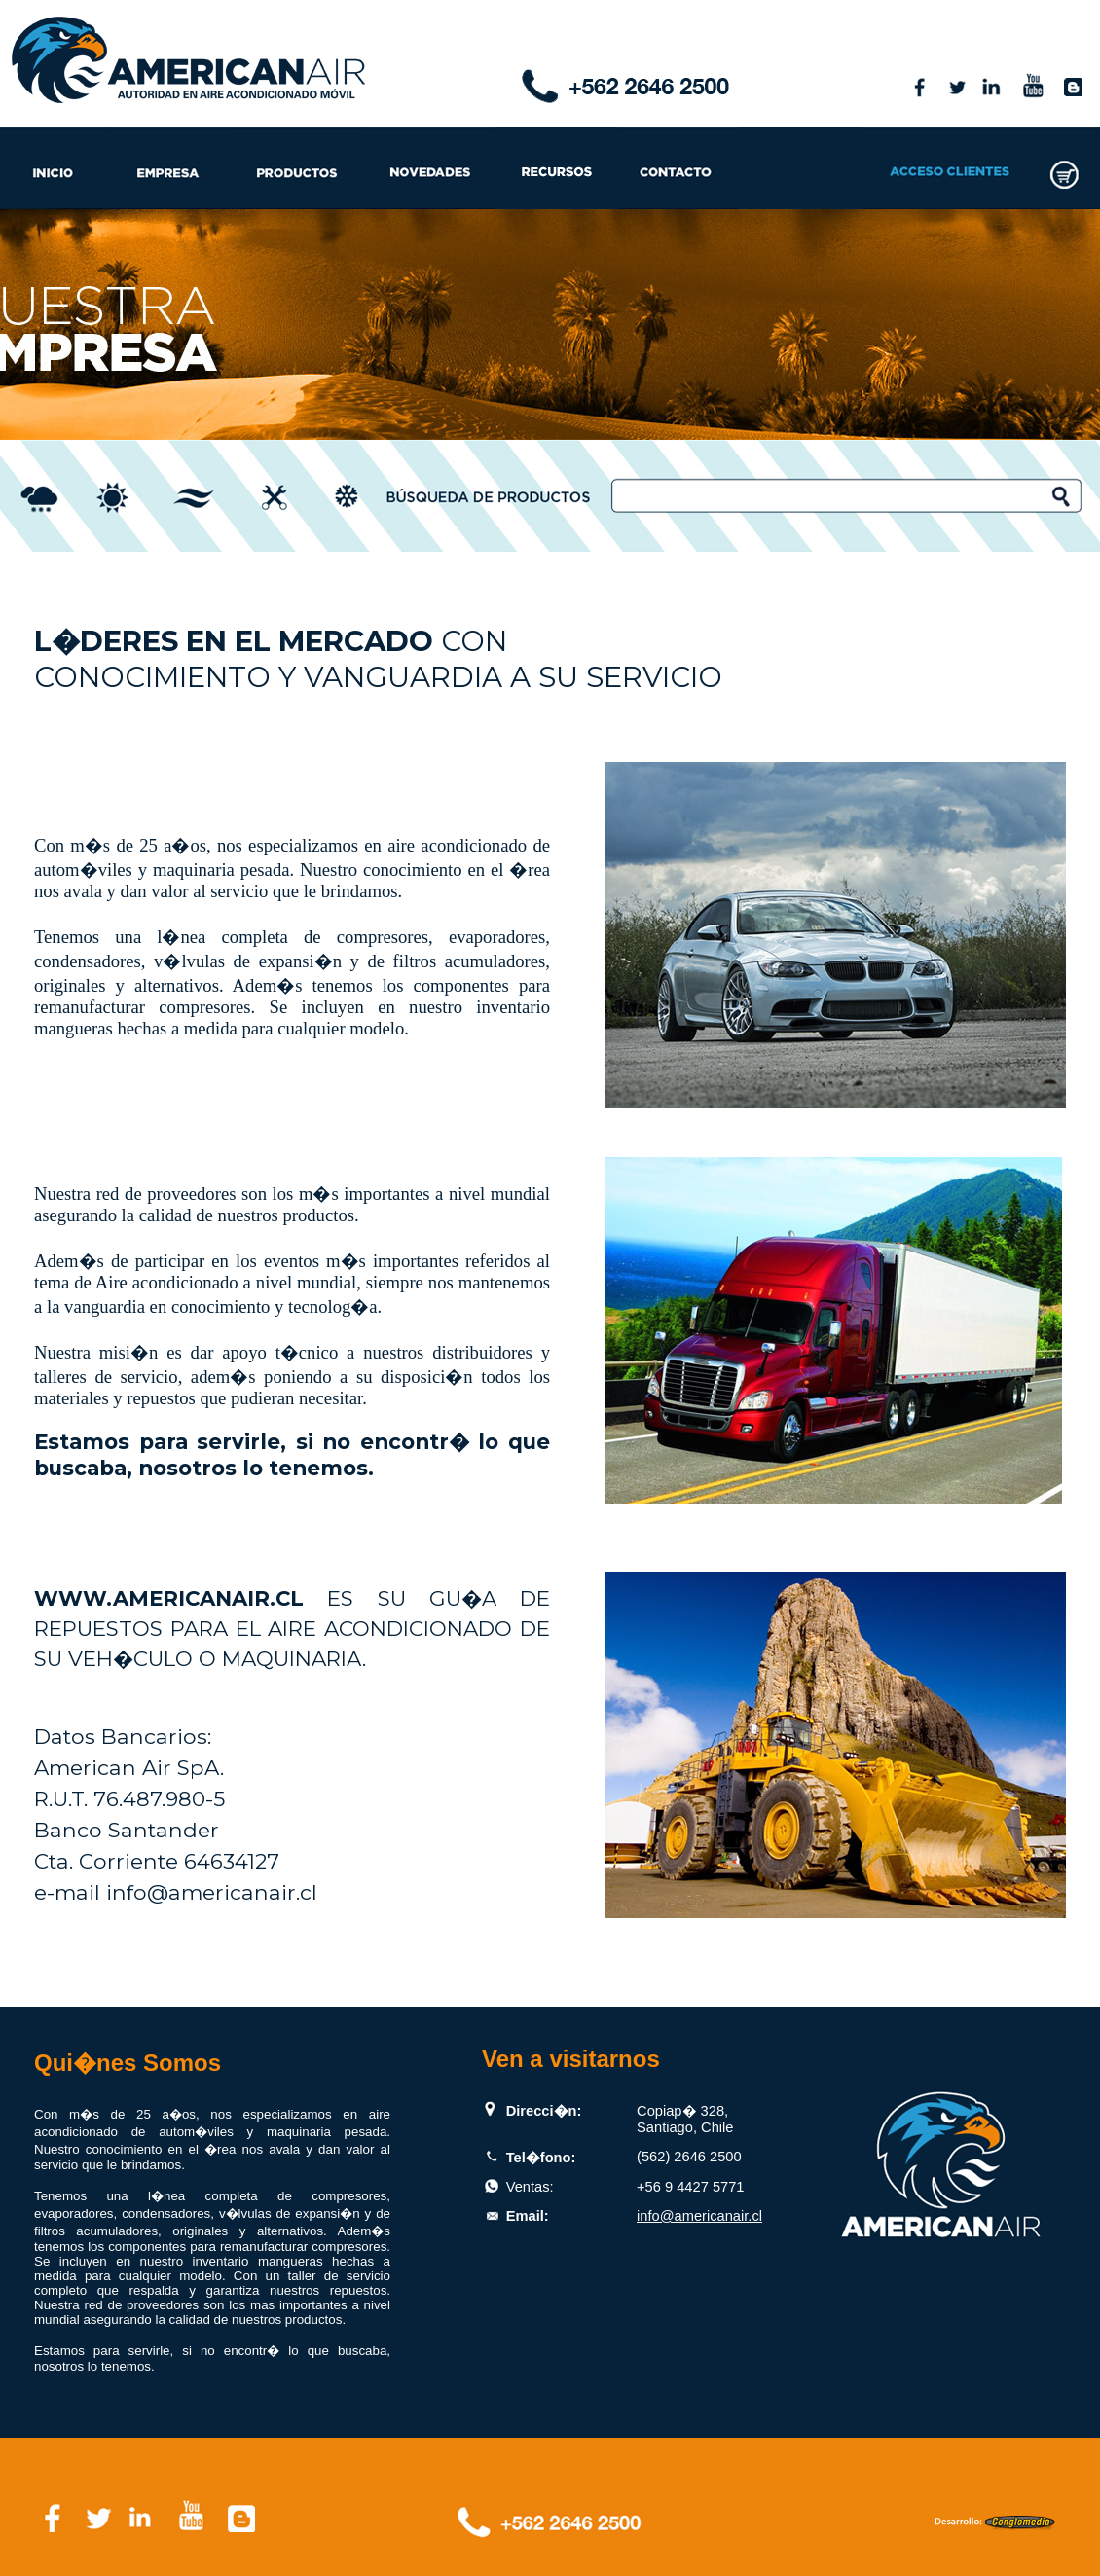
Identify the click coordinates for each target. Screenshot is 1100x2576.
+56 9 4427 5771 (690, 2187)
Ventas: (530, 2187)
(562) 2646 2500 (689, 2156)
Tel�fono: (541, 2157)
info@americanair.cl (699, 2216)
